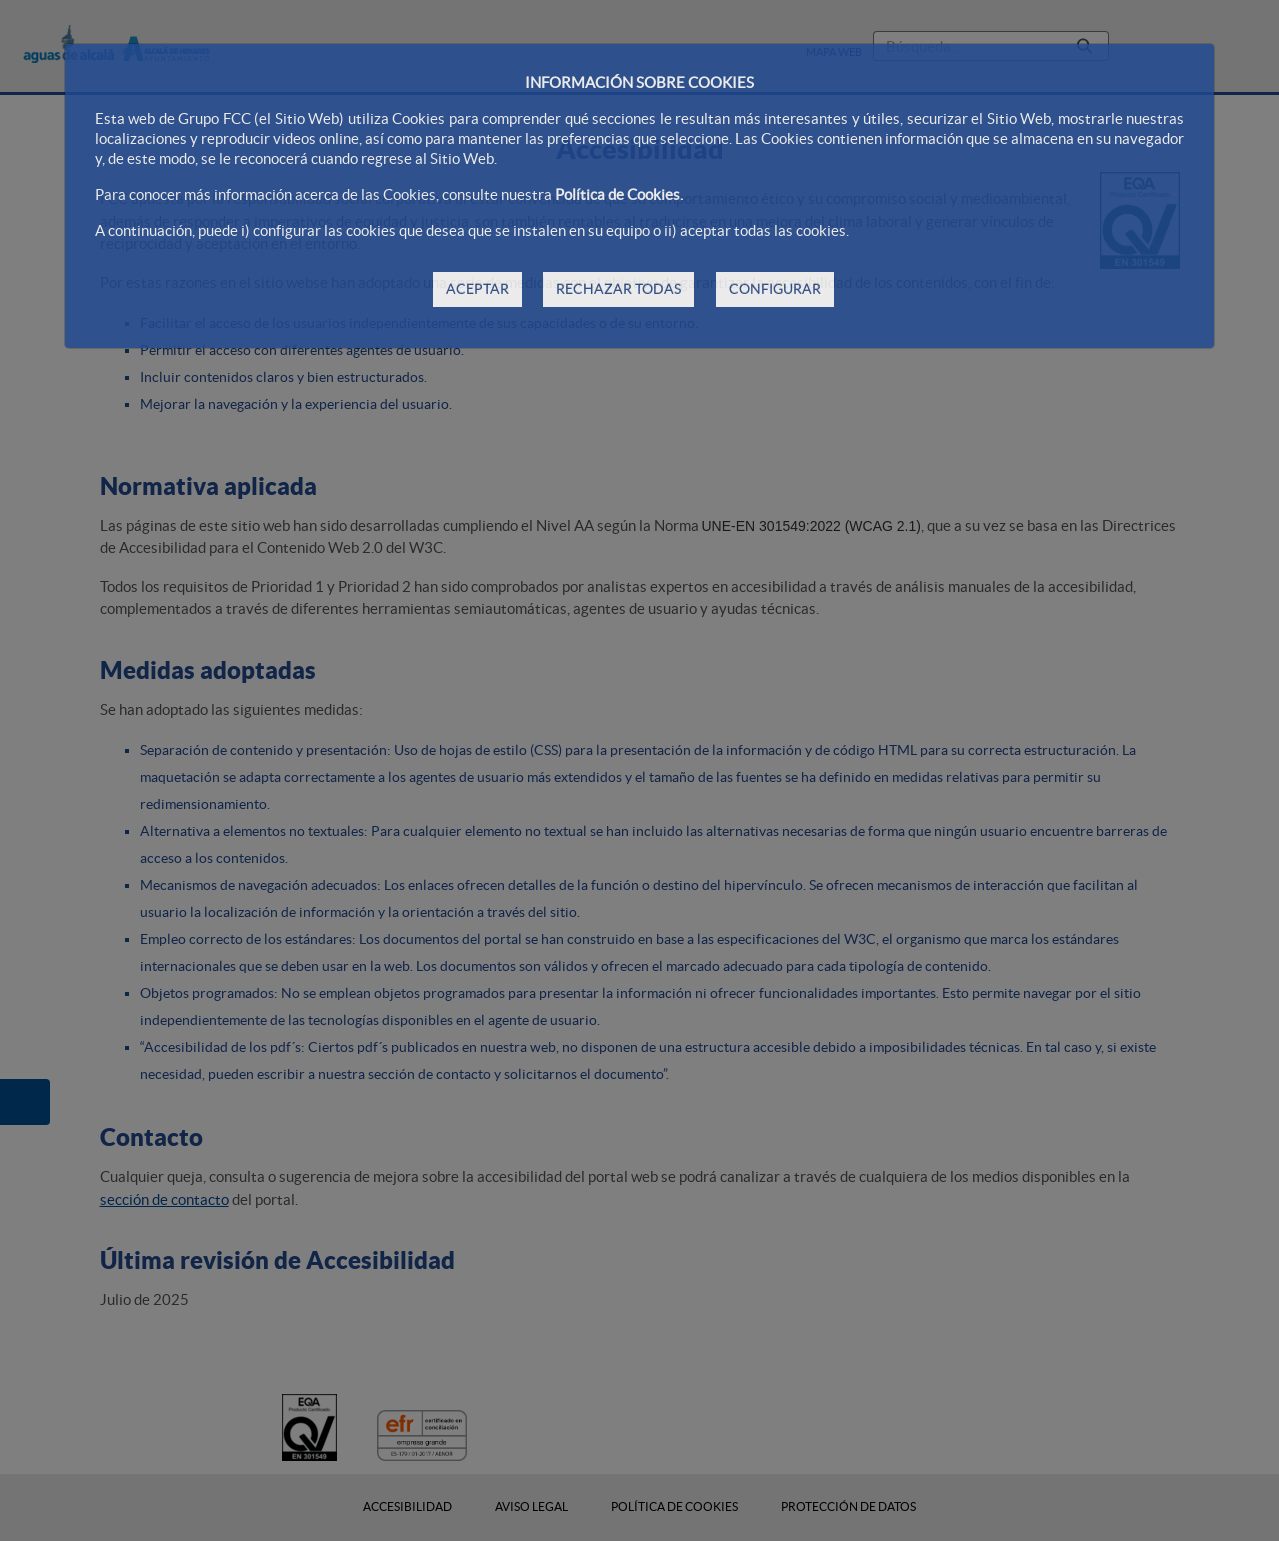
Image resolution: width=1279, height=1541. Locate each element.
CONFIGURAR (775, 289)
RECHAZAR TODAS (618, 289)
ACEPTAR (477, 289)
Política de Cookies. (619, 194)
